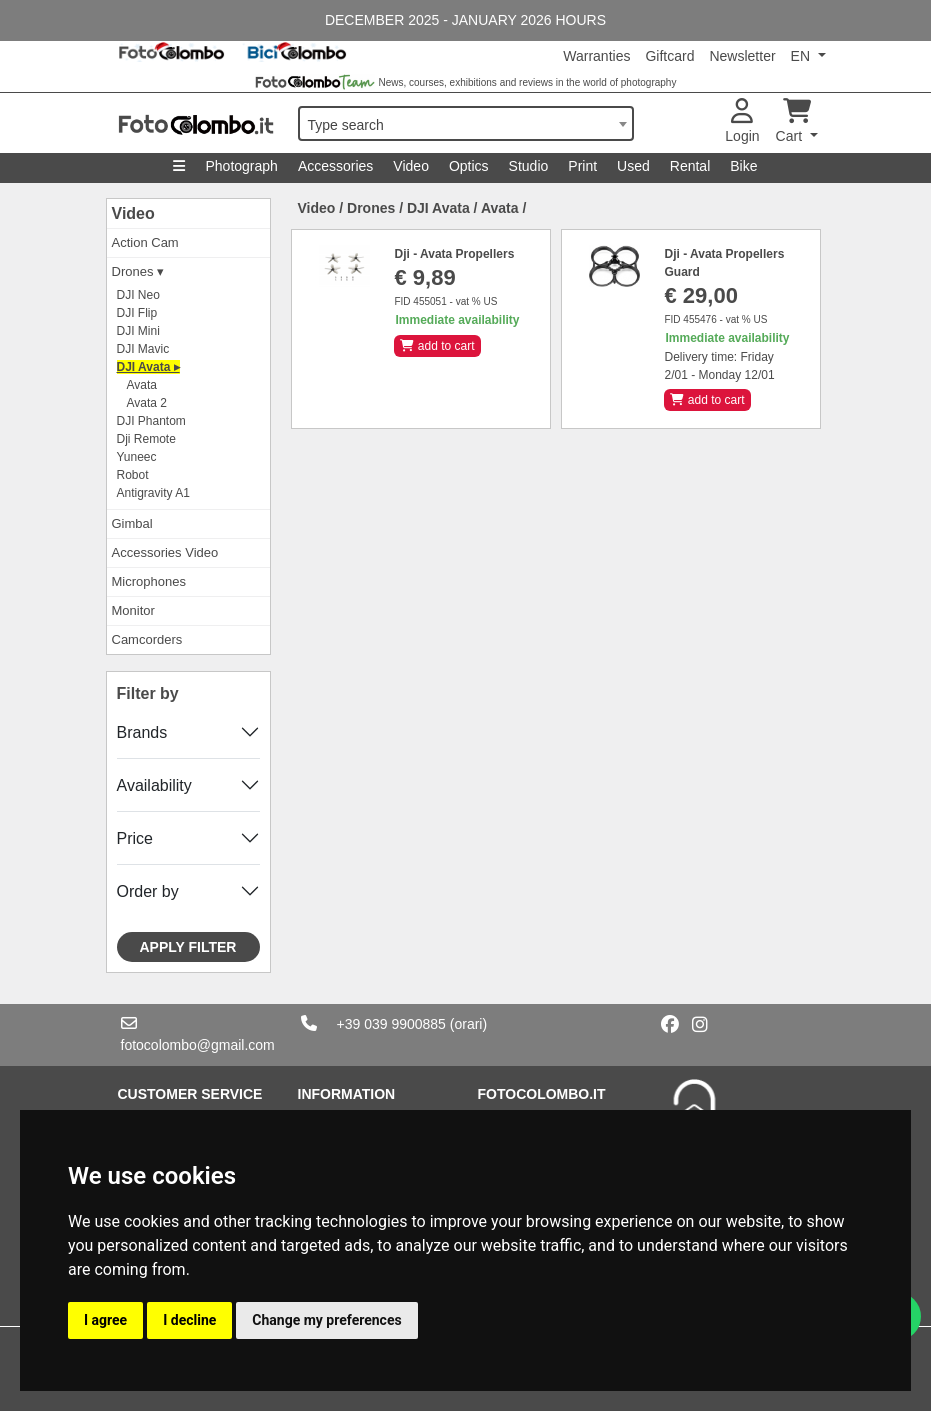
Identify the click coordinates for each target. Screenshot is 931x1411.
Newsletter (742, 56)
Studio (529, 166)
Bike (743, 166)
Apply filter (188, 947)
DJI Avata (438, 208)
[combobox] (466, 123)
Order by (148, 891)
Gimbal (132, 523)
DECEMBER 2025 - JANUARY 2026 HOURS (465, 20)
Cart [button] (793, 121)
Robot (133, 475)
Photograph (241, 166)
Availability (154, 785)
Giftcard (669, 56)
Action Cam (145, 242)
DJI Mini (138, 331)
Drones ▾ (138, 271)
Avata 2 (147, 403)
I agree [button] (105, 1320)
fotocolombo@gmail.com (198, 1045)
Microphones (149, 581)
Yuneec (137, 457)
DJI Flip (137, 313)
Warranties (596, 56)
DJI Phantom (151, 421)
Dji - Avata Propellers (454, 254)
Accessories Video (165, 552)
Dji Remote (146, 439)
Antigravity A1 (153, 493)
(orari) (468, 1024)
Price (135, 838)
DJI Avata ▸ (148, 367)
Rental (690, 166)
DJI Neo (138, 295)
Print (582, 166)
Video (411, 166)
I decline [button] (189, 1320)
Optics (469, 166)
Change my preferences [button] (326, 1320)
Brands (142, 732)
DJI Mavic (143, 349)
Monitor (133, 610)
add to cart (437, 346)
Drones (371, 208)
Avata (142, 385)
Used (633, 166)
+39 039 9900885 (391, 1024)
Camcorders (147, 639)
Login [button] (742, 121)
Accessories (335, 166)
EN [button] (802, 56)
